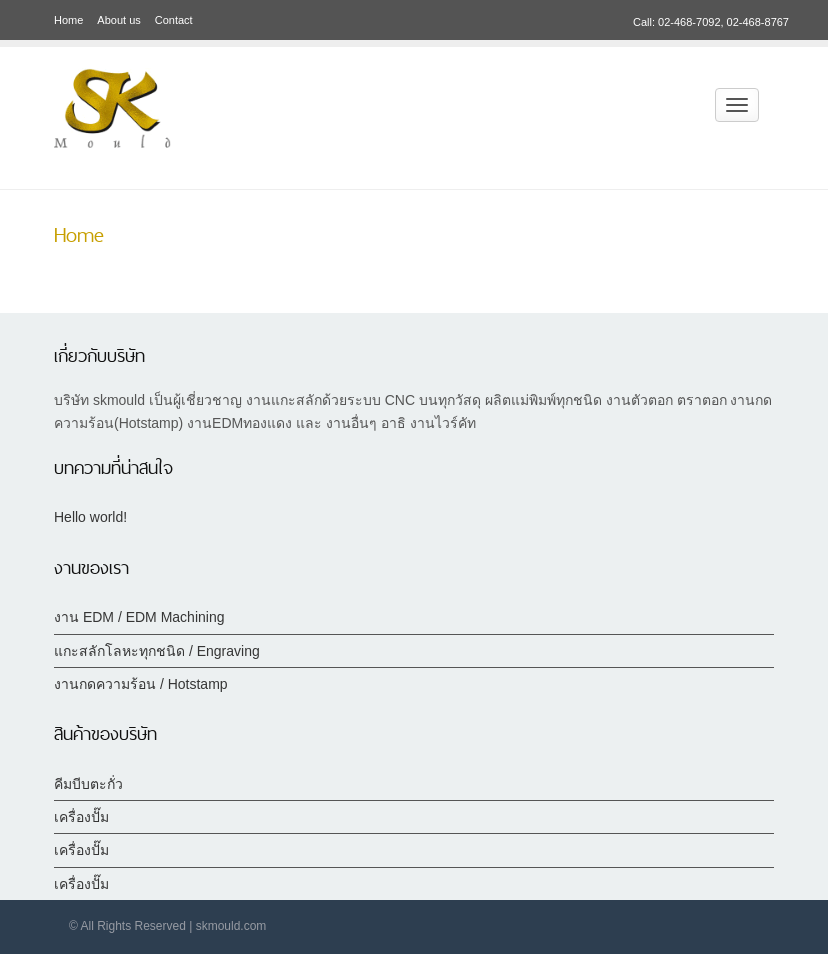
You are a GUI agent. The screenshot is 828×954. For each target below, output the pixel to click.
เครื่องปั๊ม (81, 817)
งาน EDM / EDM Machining (139, 617)
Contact (174, 20)
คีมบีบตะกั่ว (88, 784)
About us (118, 20)
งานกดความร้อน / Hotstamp (141, 684)
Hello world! (90, 517)
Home (68, 20)
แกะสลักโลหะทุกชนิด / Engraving (157, 651)
